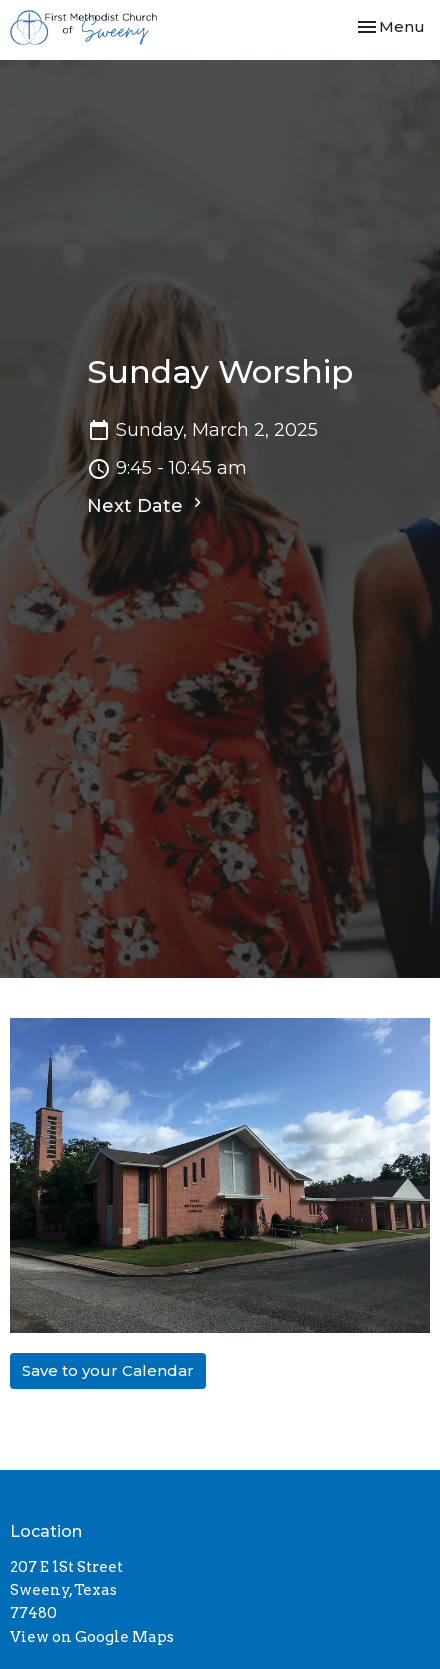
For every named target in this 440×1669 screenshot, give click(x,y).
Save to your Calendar (108, 1370)
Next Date (147, 505)
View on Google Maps (92, 1637)
